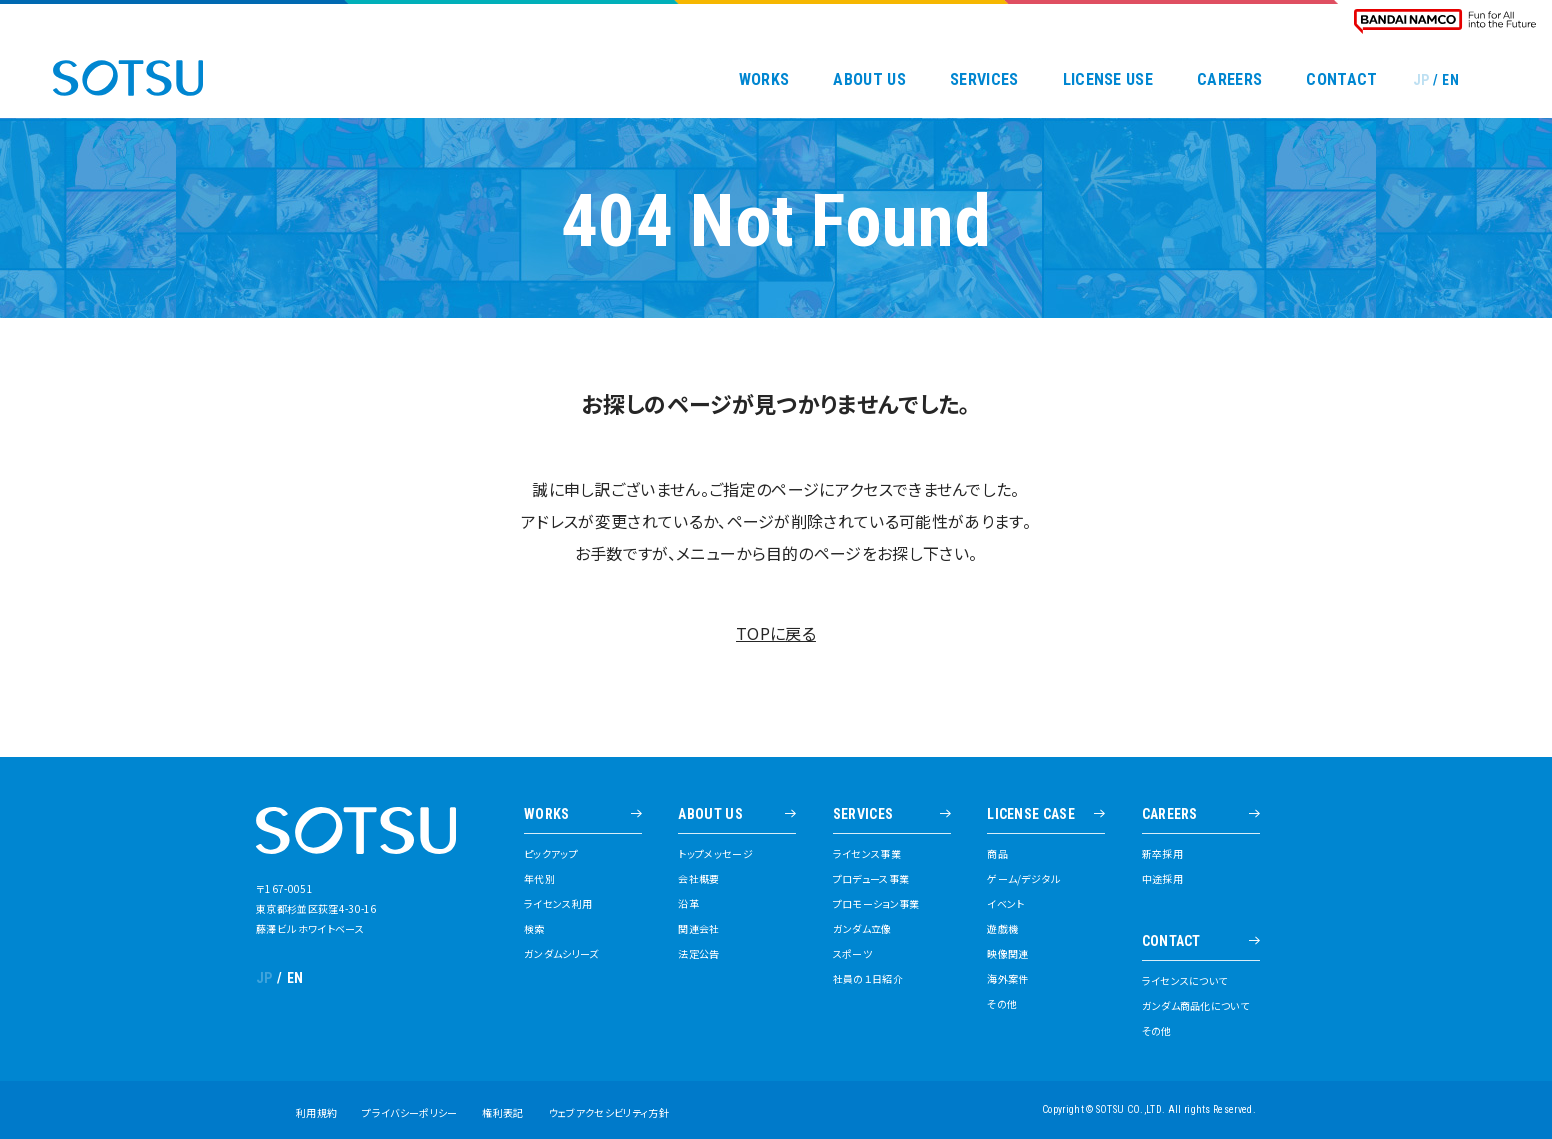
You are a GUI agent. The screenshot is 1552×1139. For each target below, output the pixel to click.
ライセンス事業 (867, 854)
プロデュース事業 (871, 879)
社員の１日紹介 (868, 979)
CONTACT (1341, 80)
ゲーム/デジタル (1023, 879)
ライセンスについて (1185, 981)
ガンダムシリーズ (561, 954)
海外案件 (1007, 979)
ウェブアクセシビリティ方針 (609, 1112)
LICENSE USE (1108, 80)
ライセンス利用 (558, 904)
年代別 (539, 879)
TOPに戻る (776, 633)
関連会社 (698, 929)
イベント (1005, 904)
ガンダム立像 (862, 929)
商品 (997, 854)
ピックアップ (551, 854)
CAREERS (1229, 80)
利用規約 (316, 1112)
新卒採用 (1162, 854)
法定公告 (698, 954)
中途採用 (1162, 879)
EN (1450, 80)
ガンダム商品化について (1196, 1006)
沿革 (688, 904)
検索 (534, 929)
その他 (1002, 1004)
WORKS (764, 80)
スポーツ (852, 954)
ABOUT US (869, 80)
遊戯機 (1002, 929)
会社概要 (698, 879)
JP (1421, 80)
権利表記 (502, 1112)
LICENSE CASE (1031, 814)
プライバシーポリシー (409, 1112)
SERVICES (984, 80)
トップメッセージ (715, 854)
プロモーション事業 (876, 904)
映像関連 (1007, 954)
